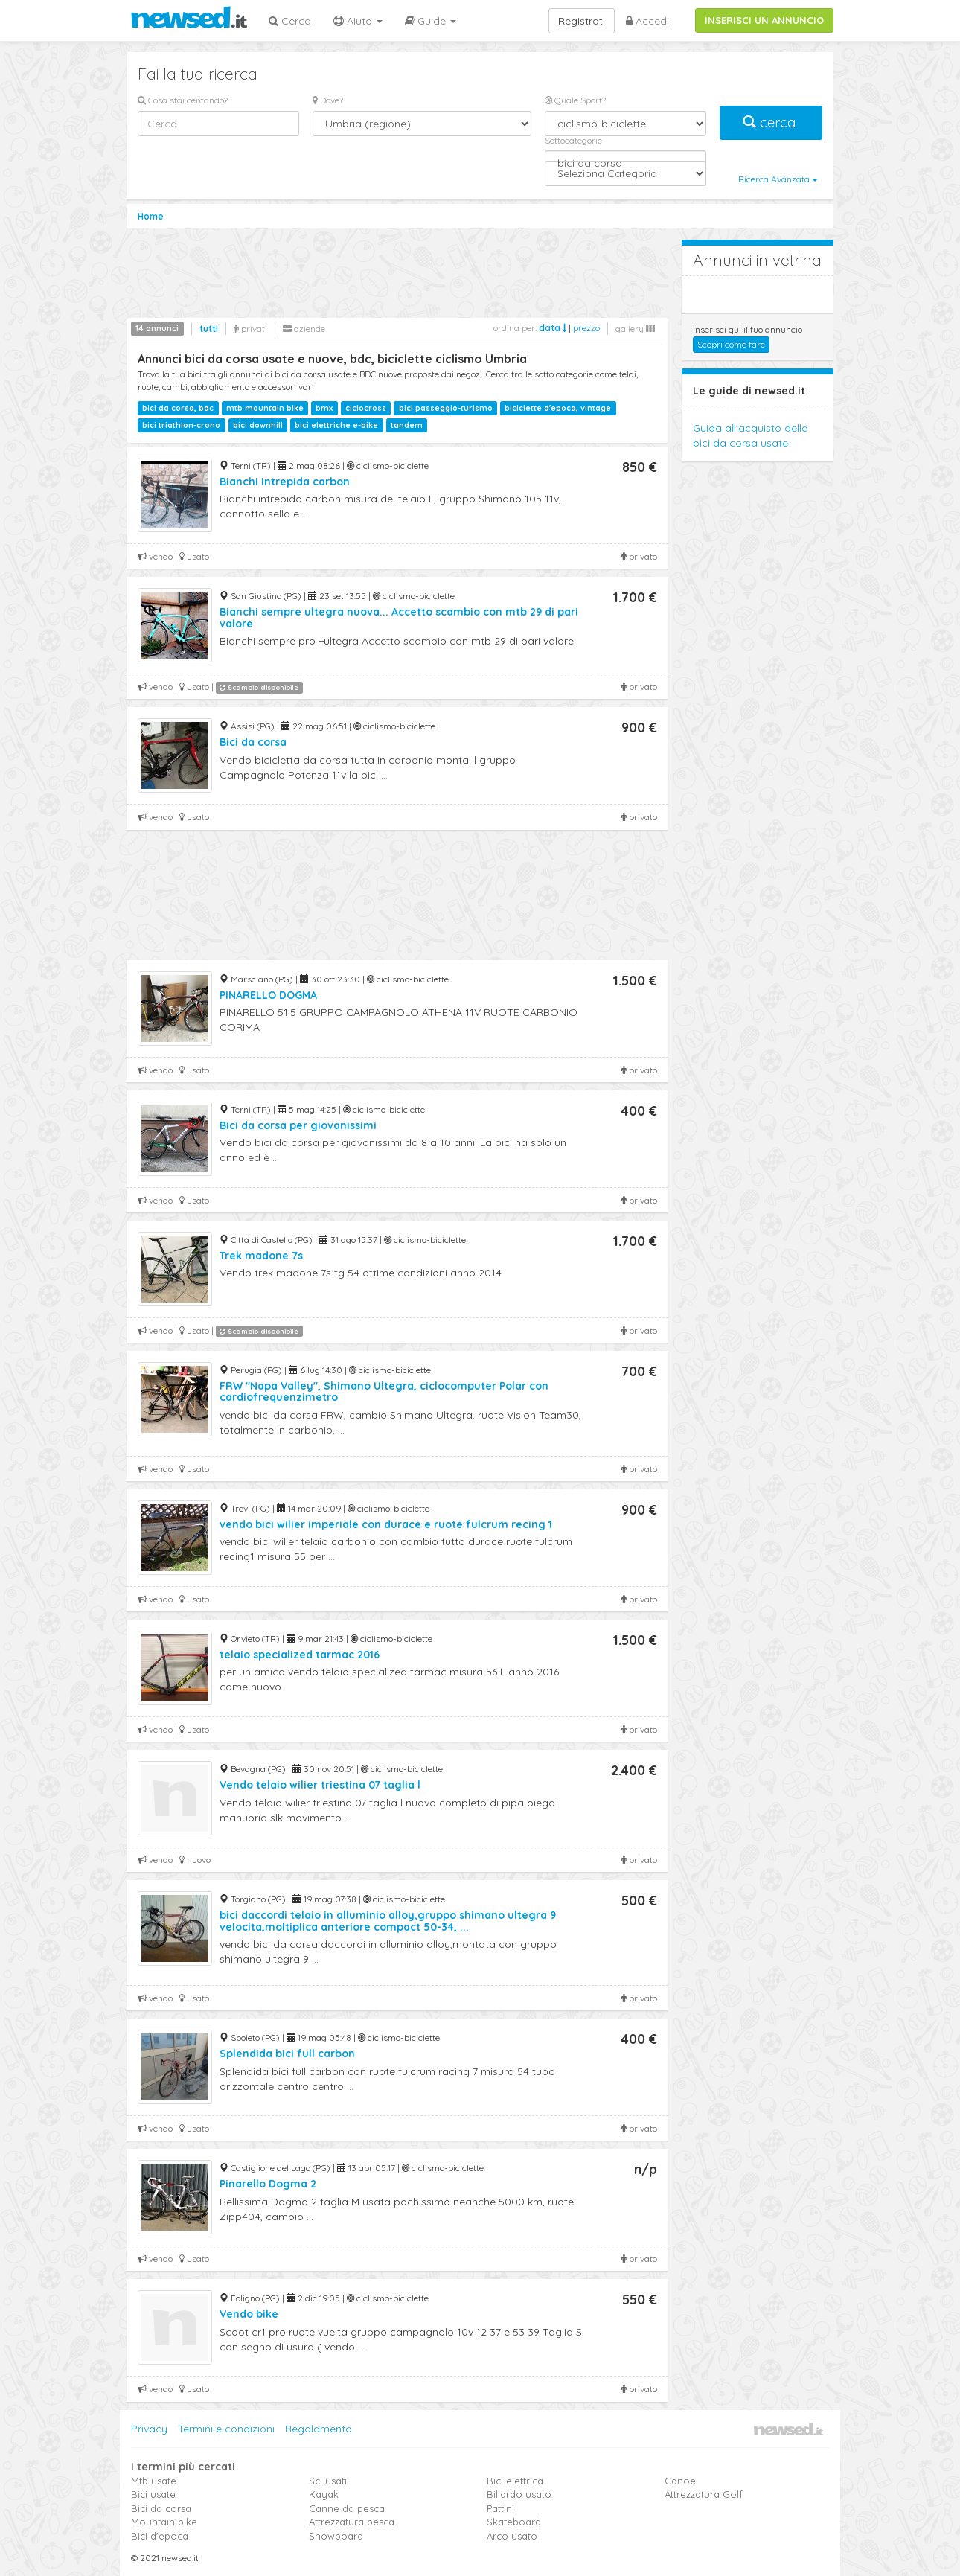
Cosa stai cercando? (183, 100)
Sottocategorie (573, 140)
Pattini (500, 2508)
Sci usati (328, 2481)
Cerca (290, 21)
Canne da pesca (347, 2508)
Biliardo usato (519, 2494)
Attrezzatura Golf (704, 2494)
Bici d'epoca (159, 2536)
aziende (304, 328)
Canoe (680, 2481)
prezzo (586, 327)
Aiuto (358, 21)
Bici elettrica (515, 2481)
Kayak (324, 2494)
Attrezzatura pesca (351, 2522)
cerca (771, 122)
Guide (430, 21)
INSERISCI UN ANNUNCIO (764, 20)
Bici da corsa (161, 2508)
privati (250, 328)
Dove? (328, 100)
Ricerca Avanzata (778, 179)
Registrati (581, 21)
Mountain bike (164, 2522)
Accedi (647, 21)
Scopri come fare (731, 344)
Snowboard (336, 2536)
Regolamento (318, 2428)
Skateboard (514, 2522)
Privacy (149, 2428)
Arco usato (512, 2536)
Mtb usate (153, 2481)
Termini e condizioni (226, 2428)
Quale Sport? (575, 100)
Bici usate (153, 2494)
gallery (635, 328)
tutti (208, 328)
